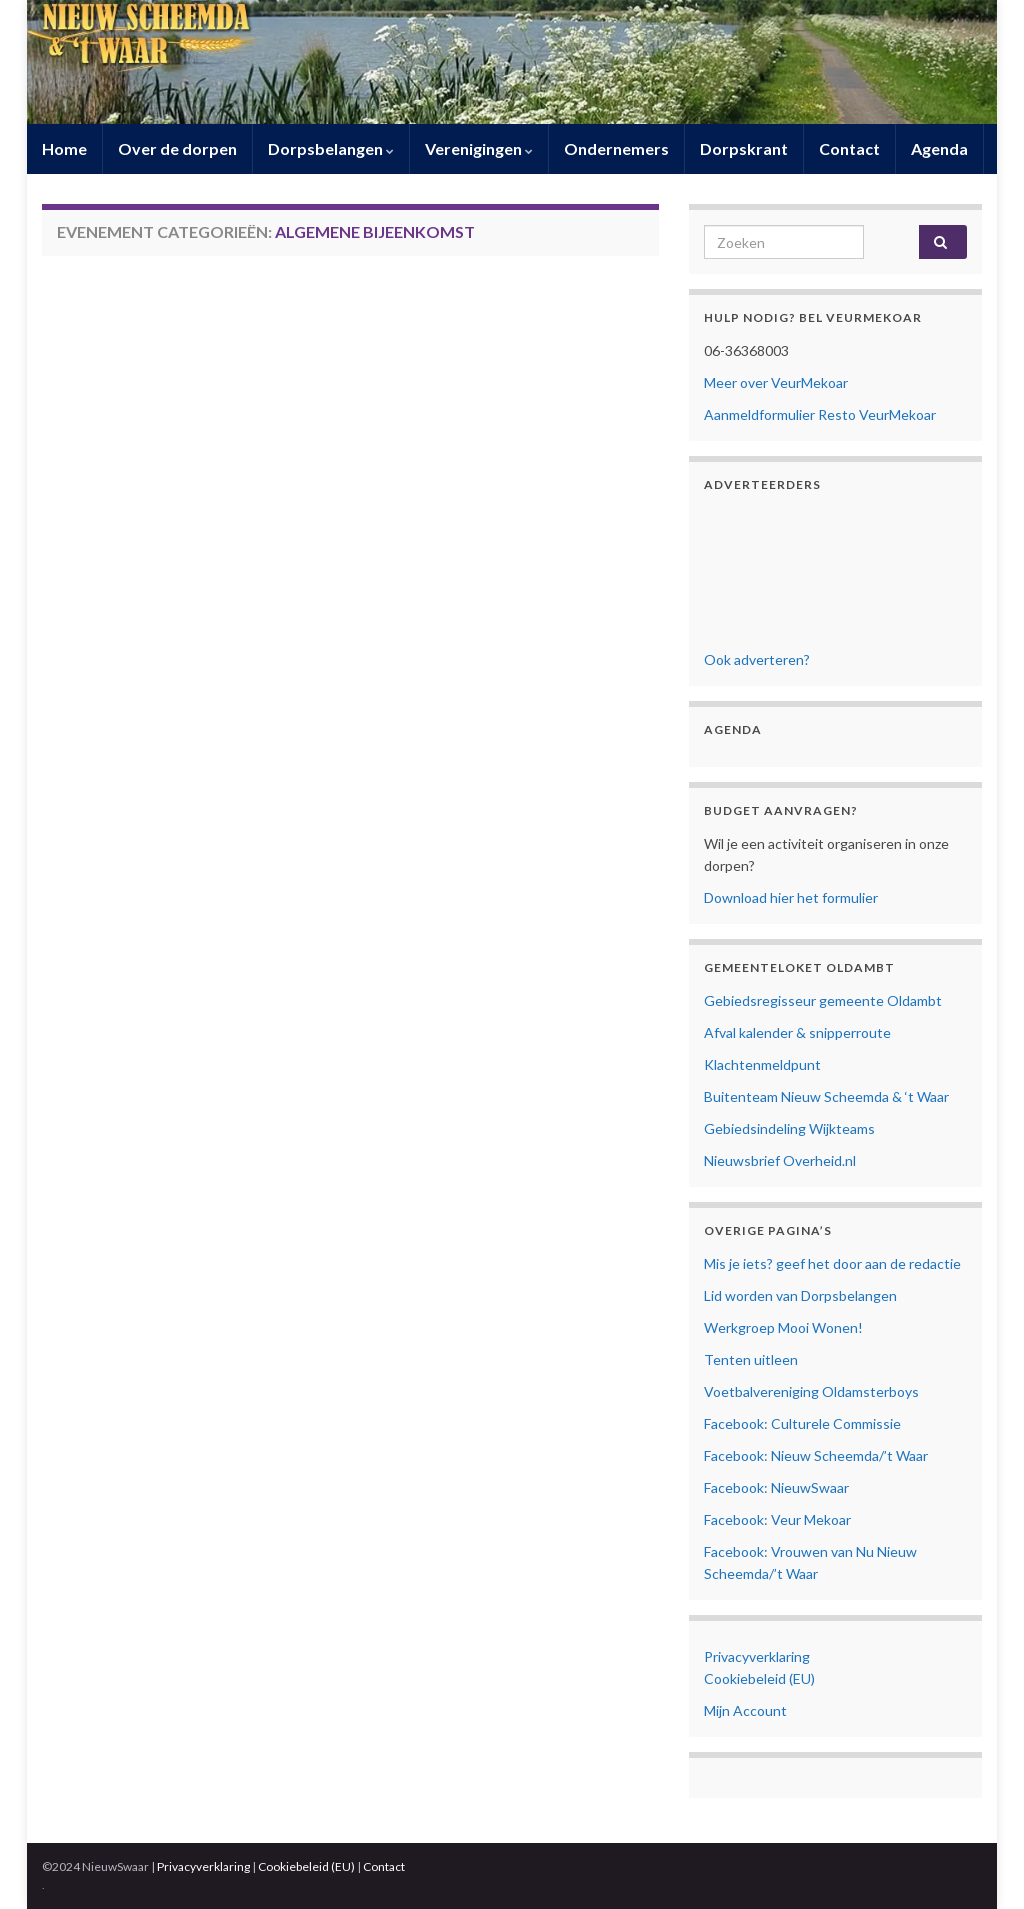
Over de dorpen (177, 148)
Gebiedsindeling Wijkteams (789, 1128)
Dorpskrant (744, 148)
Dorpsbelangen (331, 148)
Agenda (939, 148)
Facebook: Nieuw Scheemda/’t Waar (816, 1455)
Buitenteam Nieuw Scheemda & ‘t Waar (826, 1096)
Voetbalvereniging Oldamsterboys (811, 1391)
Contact (849, 148)
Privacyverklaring (757, 1656)
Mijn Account (745, 1710)
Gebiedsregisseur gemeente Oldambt (823, 1000)
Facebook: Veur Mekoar (777, 1519)
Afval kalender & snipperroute (797, 1032)
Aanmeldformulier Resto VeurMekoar (820, 414)
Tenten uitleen (751, 1359)
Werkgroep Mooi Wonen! (783, 1327)
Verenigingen (479, 148)
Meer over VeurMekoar (776, 382)
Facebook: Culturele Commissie (802, 1423)
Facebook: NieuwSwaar (776, 1487)
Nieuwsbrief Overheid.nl (780, 1160)
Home (64, 148)
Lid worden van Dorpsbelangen (800, 1295)
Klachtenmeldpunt (762, 1064)
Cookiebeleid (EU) (759, 1678)
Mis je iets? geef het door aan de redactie (832, 1263)
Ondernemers (616, 148)
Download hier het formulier (791, 897)
